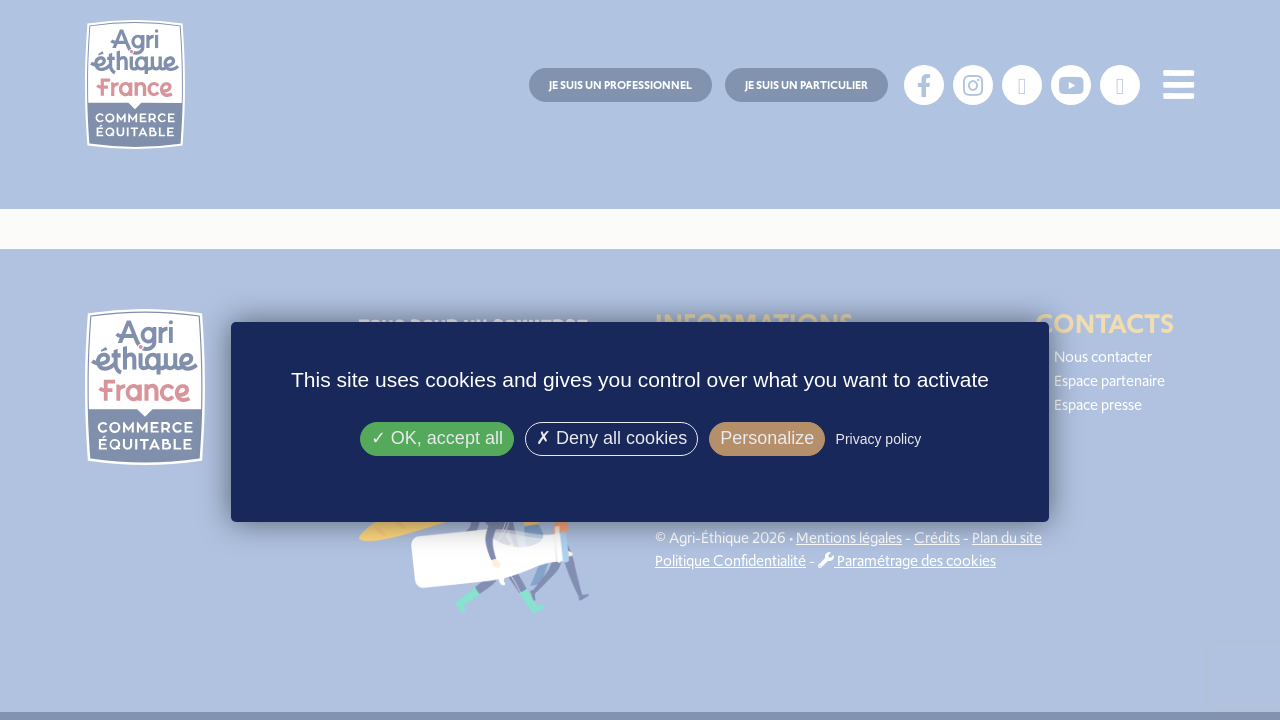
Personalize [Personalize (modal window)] (767, 438)
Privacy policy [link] (879, 439)
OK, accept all (437, 438)
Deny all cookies (611, 438)
